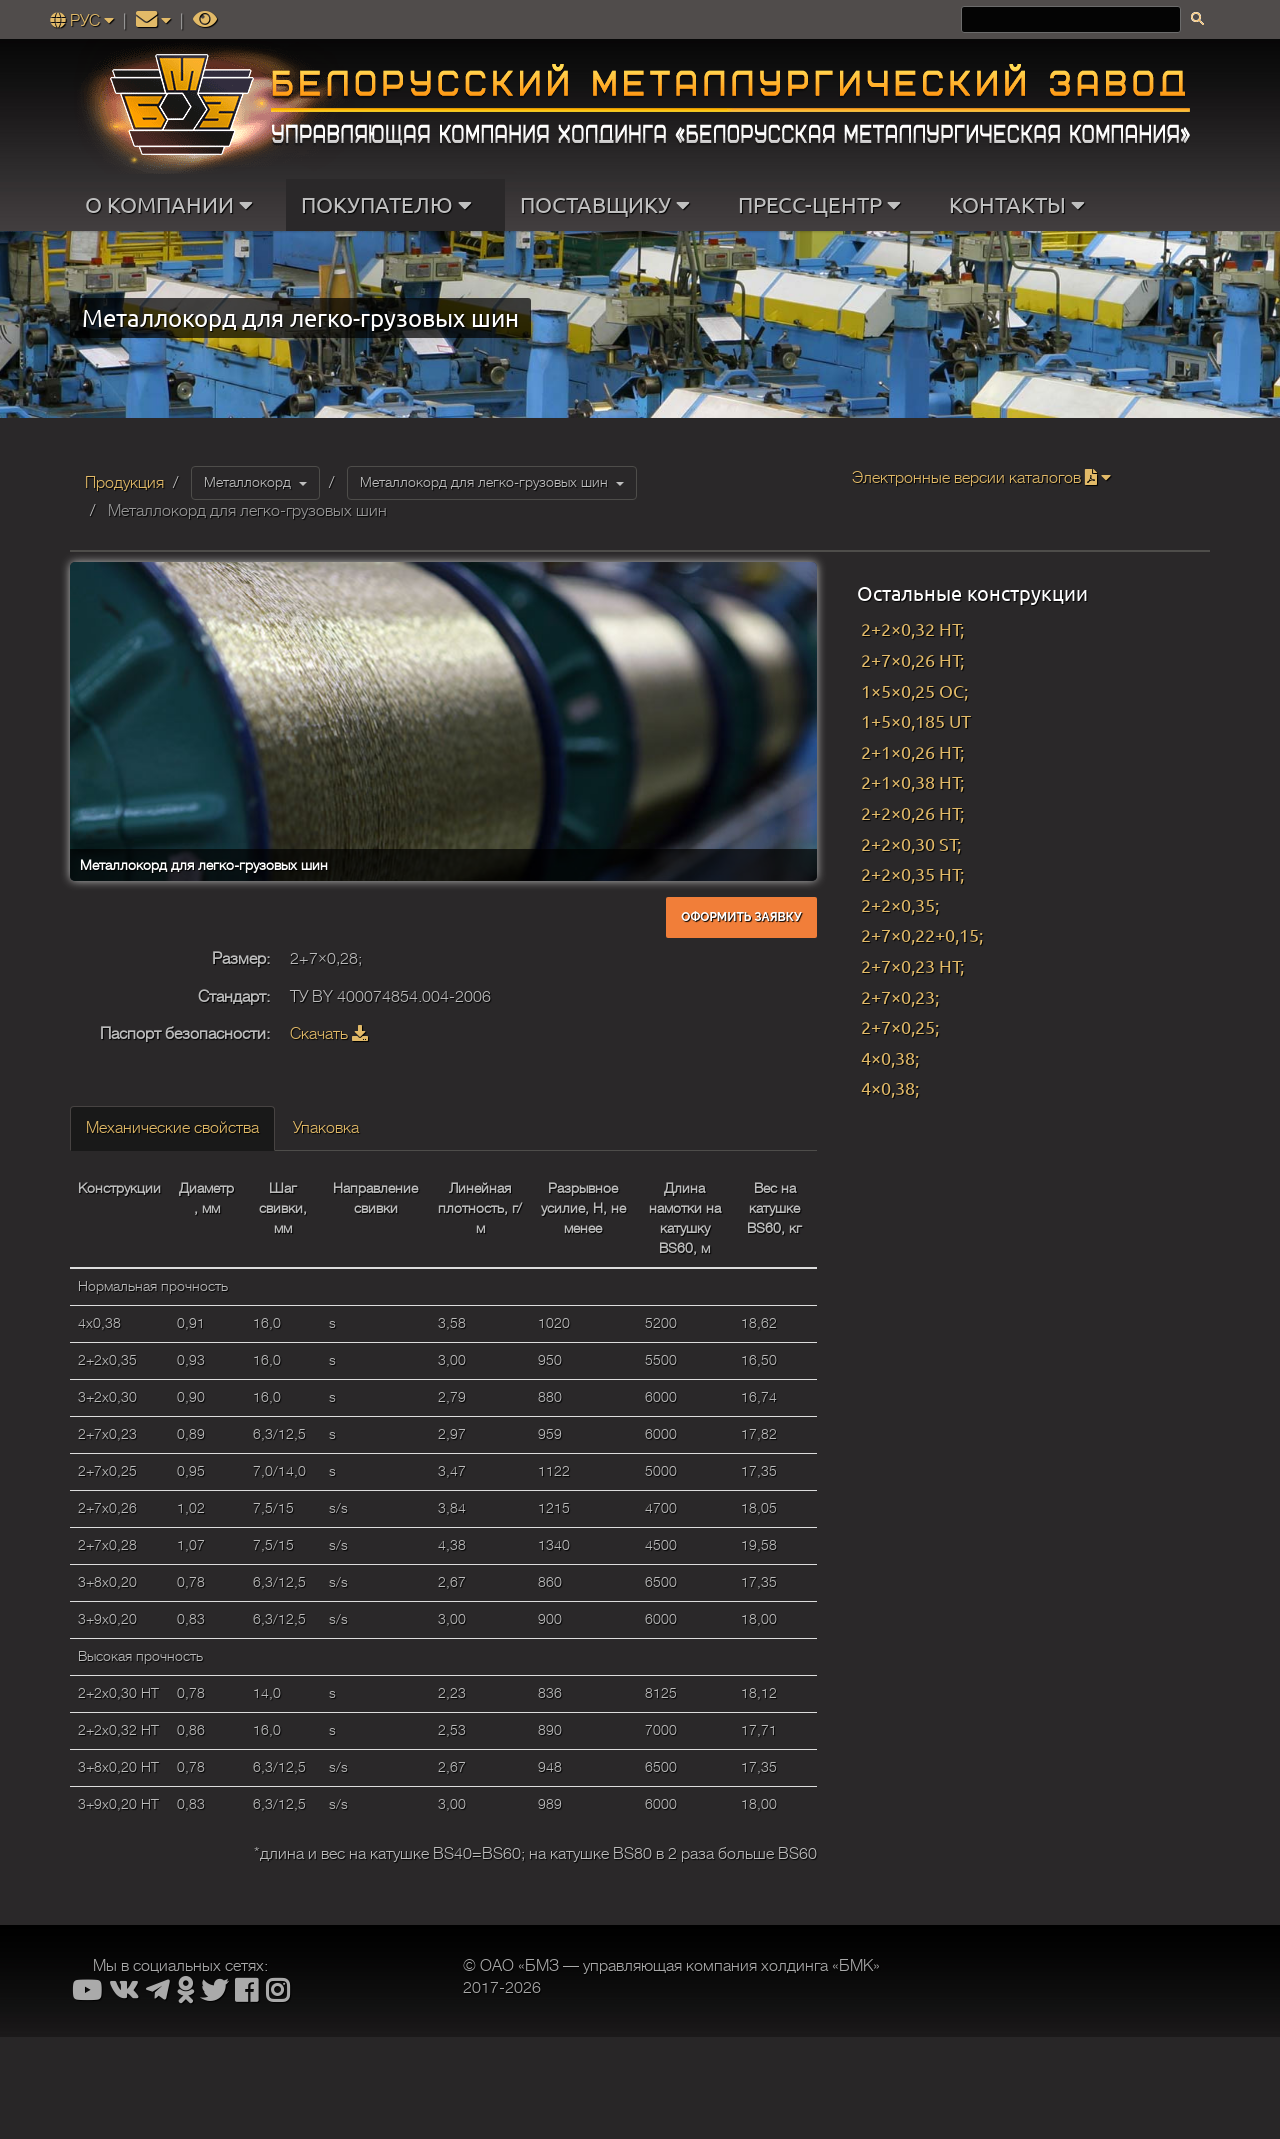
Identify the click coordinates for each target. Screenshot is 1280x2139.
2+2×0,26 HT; (912, 812)
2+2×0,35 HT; (912, 873)
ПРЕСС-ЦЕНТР (824, 205)
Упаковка (326, 1128)
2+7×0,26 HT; (912, 659)
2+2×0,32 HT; (912, 628)
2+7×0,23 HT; (912, 965)
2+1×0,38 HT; (912, 781)
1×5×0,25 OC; (914, 690)
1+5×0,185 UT (916, 720)
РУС (84, 21)
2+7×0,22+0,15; (922, 934)
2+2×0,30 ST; (911, 843)
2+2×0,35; (900, 904)
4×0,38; (890, 1057)
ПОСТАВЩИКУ (609, 205)
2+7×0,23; (900, 996)
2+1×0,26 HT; (912, 751)
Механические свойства (172, 1128)
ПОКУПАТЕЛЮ (391, 205)
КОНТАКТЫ (1021, 205)
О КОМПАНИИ (173, 205)
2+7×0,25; (900, 1026)
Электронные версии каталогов (981, 478)
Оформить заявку (741, 917)
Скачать (329, 1034)
